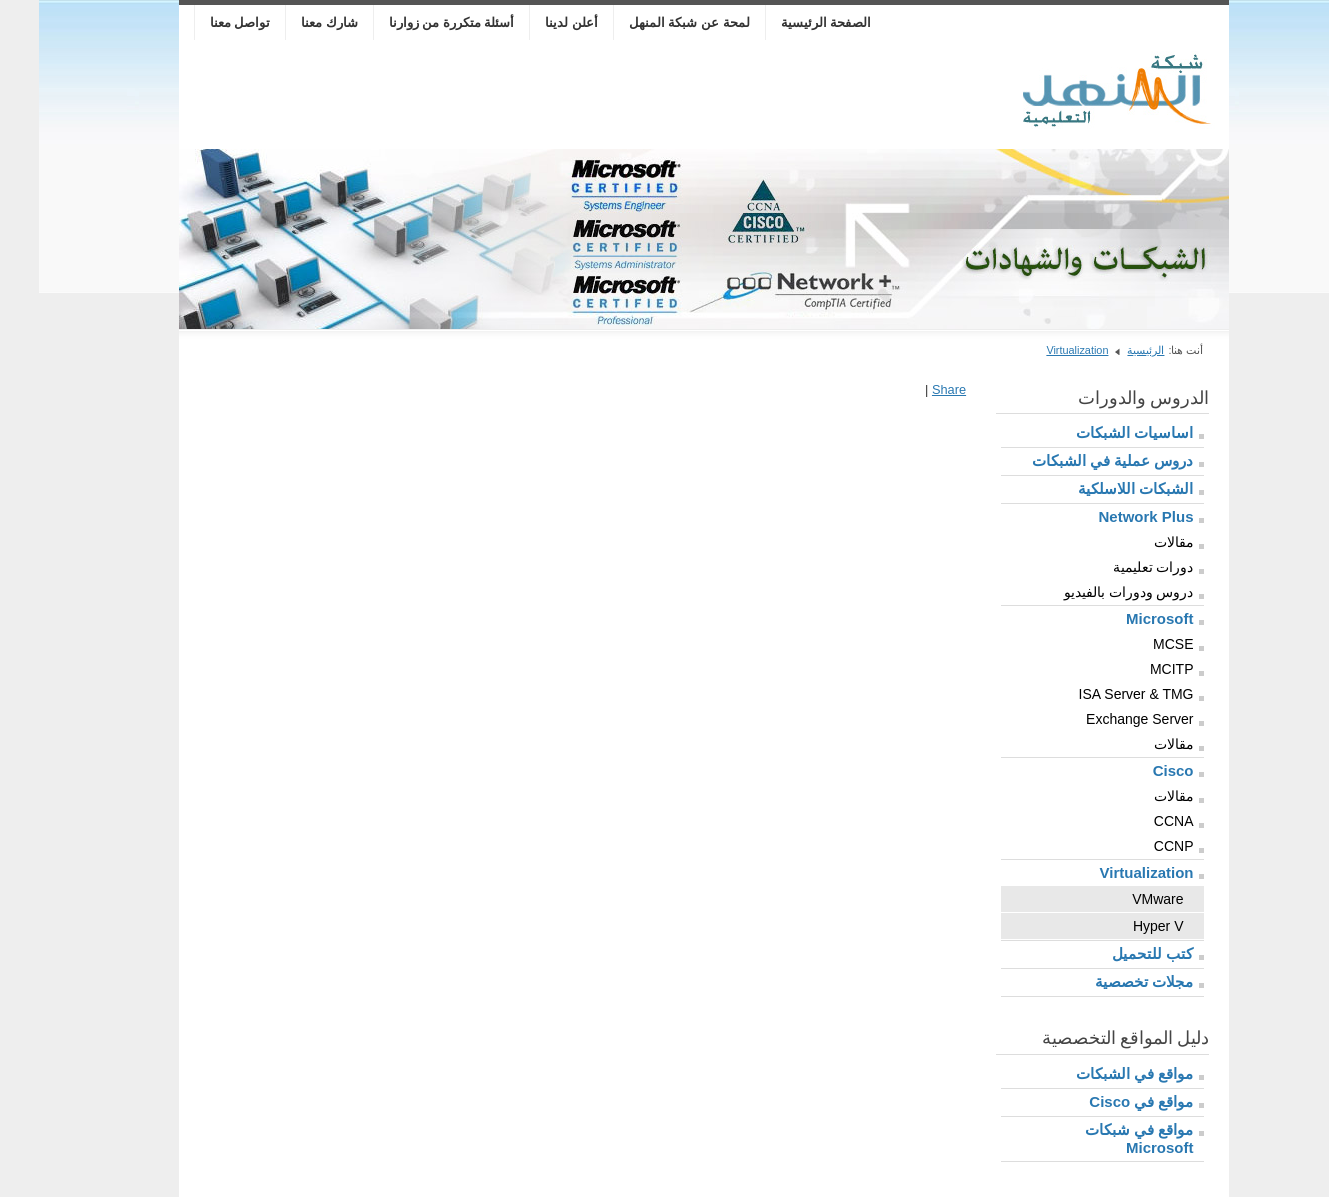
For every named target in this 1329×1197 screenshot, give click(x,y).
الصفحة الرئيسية (787, 22)
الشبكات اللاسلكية (1096, 488)
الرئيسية (1106, 350)
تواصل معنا (201, 22)
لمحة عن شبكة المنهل (650, 22)
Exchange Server (1100, 719)
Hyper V (1119, 926)
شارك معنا (290, 22)
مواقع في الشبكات (1095, 1073)
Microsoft (1121, 618)
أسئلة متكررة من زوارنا (413, 22)
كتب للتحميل (1113, 953)
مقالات (1135, 542)
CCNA (1135, 821)
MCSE (1134, 644)
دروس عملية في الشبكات (1074, 460)
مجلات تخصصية (1105, 981)
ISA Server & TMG (1097, 694)
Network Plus (1106, 516)
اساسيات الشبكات (1095, 432)
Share (910, 389)
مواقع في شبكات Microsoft (1100, 1138)
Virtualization (1038, 350)
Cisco (1134, 770)
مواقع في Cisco (1102, 1101)
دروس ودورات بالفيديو (1090, 592)
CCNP (1135, 846)
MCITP (1133, 669)
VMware (1118, 899)
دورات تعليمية (1114, 567)
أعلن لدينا (532, 22)
